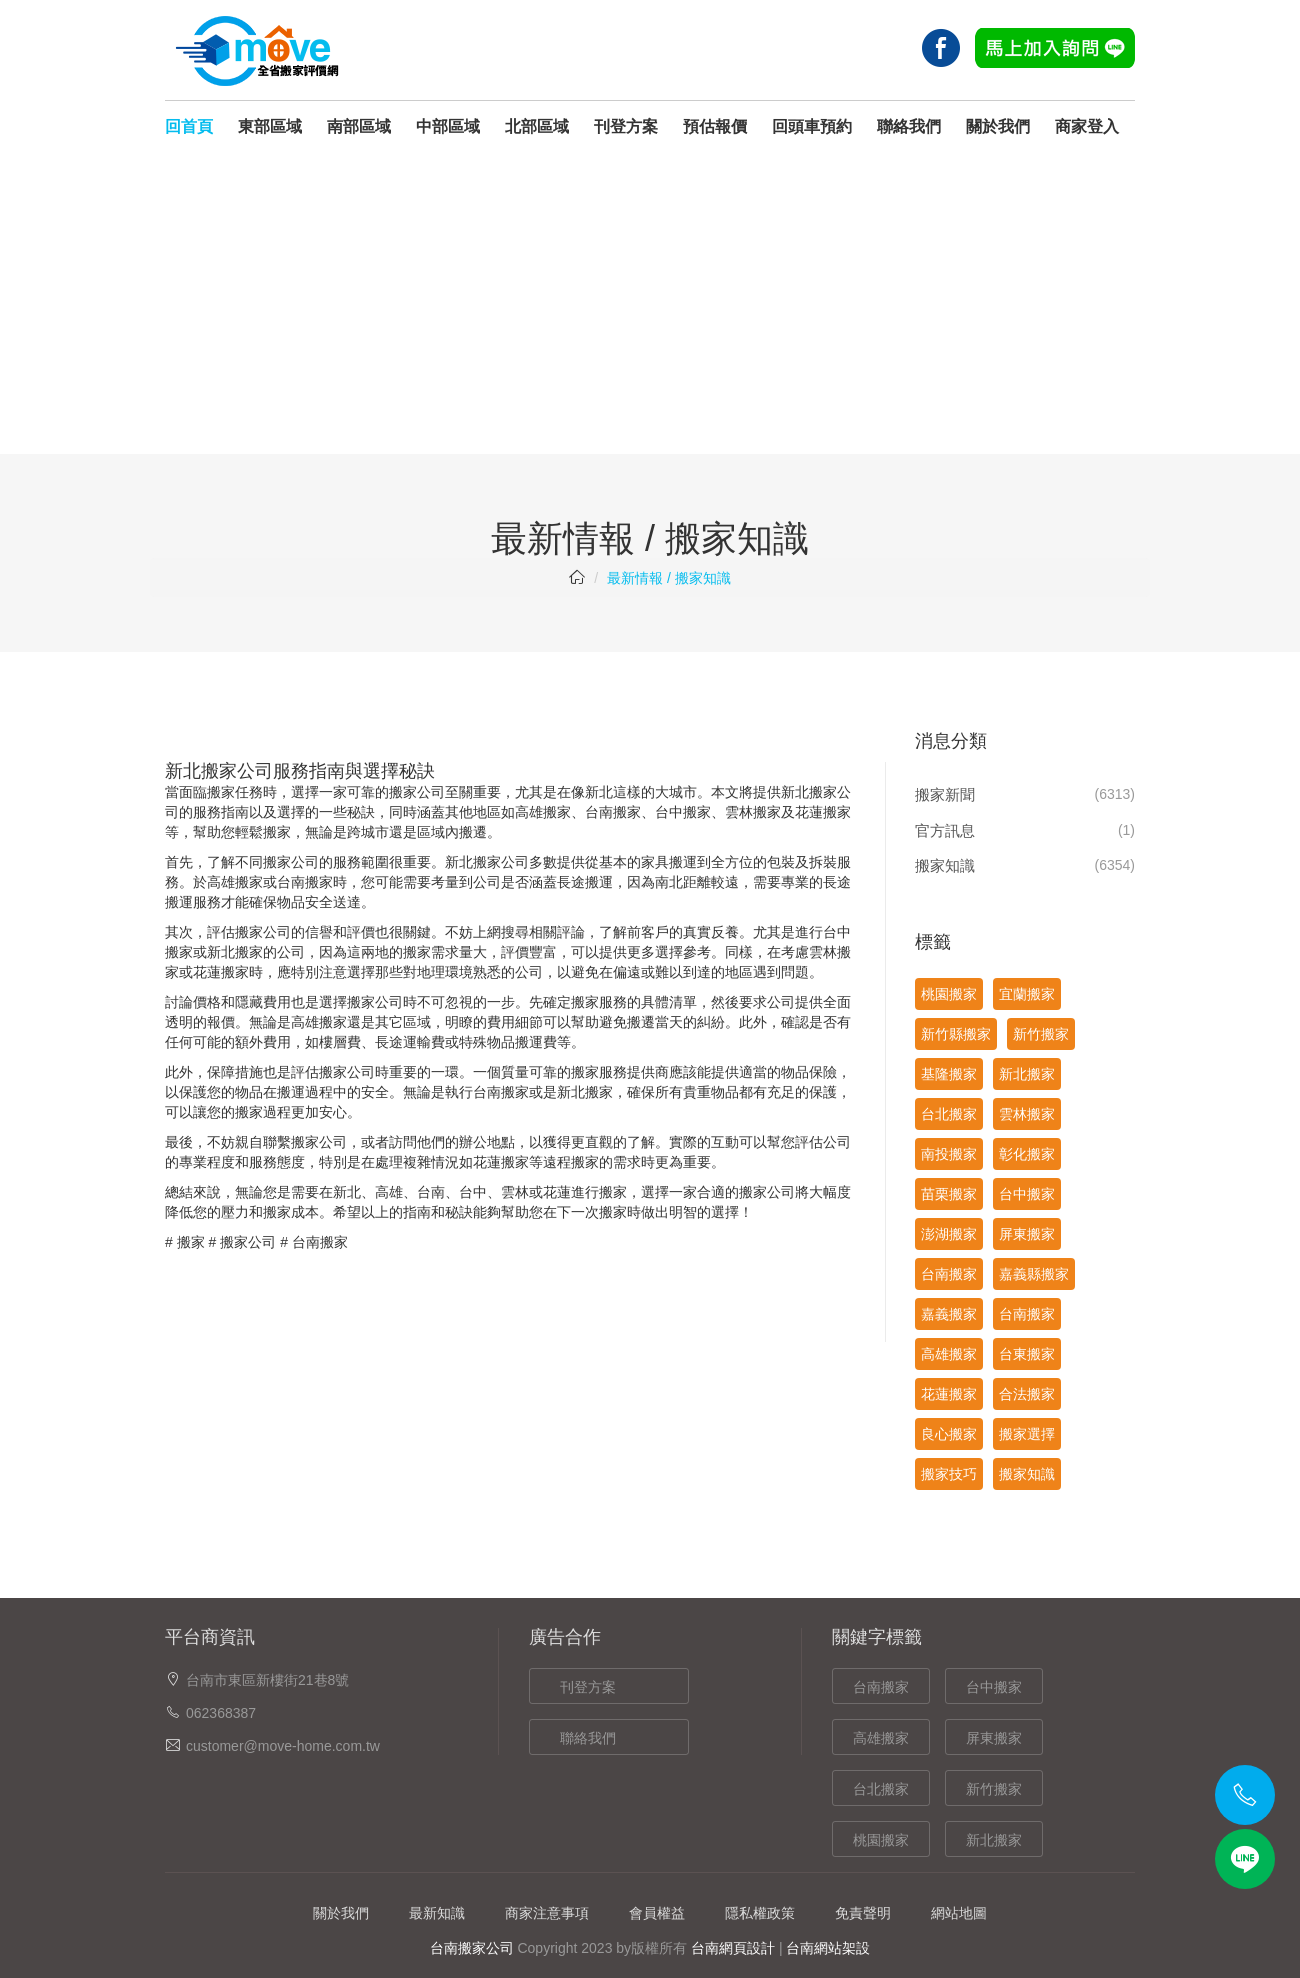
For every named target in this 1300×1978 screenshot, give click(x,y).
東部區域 (270, 126)
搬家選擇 (1027, 1434)
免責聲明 (863, 1913)
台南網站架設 (828, 1948)
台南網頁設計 (733, 1948)
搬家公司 (248, 1242)
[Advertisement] (650, 304)
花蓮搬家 (823, 812)
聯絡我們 (909, 126)
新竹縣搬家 (956, 1034)
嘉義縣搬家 (1034, 1274)
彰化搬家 (1027, 1154)
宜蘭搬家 (1027, 994)
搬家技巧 (949, 1474)
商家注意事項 (547, 1913)
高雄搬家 (543, 812)
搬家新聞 (945, 794)
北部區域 (537, 126)
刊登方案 (626, 126)
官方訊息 (945, 830)
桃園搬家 (949, 994)
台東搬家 (1027, 1354)
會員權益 (657, 1913)
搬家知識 (945, 865)
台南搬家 (613, 812)
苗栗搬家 (949, 1194)
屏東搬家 (1027, 1234)
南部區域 (359, 126)
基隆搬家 (949, 1074)
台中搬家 (683, 812)
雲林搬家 (753, 812)
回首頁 (189, 126)
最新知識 (437, 1913)
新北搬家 (1027, 1074)
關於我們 (998, 126)
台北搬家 (949, 1114)
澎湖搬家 (949, 1234)
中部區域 (448, 126)
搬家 (191, 1242)
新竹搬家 (1041, 1034)
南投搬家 (949, 1154)
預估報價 (715, 126)
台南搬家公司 (472, 1948)
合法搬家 (1027, 1394)
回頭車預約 (812, 126)
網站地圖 (959, 1913)
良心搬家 (949, 1434)
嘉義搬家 (949, 1314)
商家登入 (1087, 126)
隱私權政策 (760, 1913)
